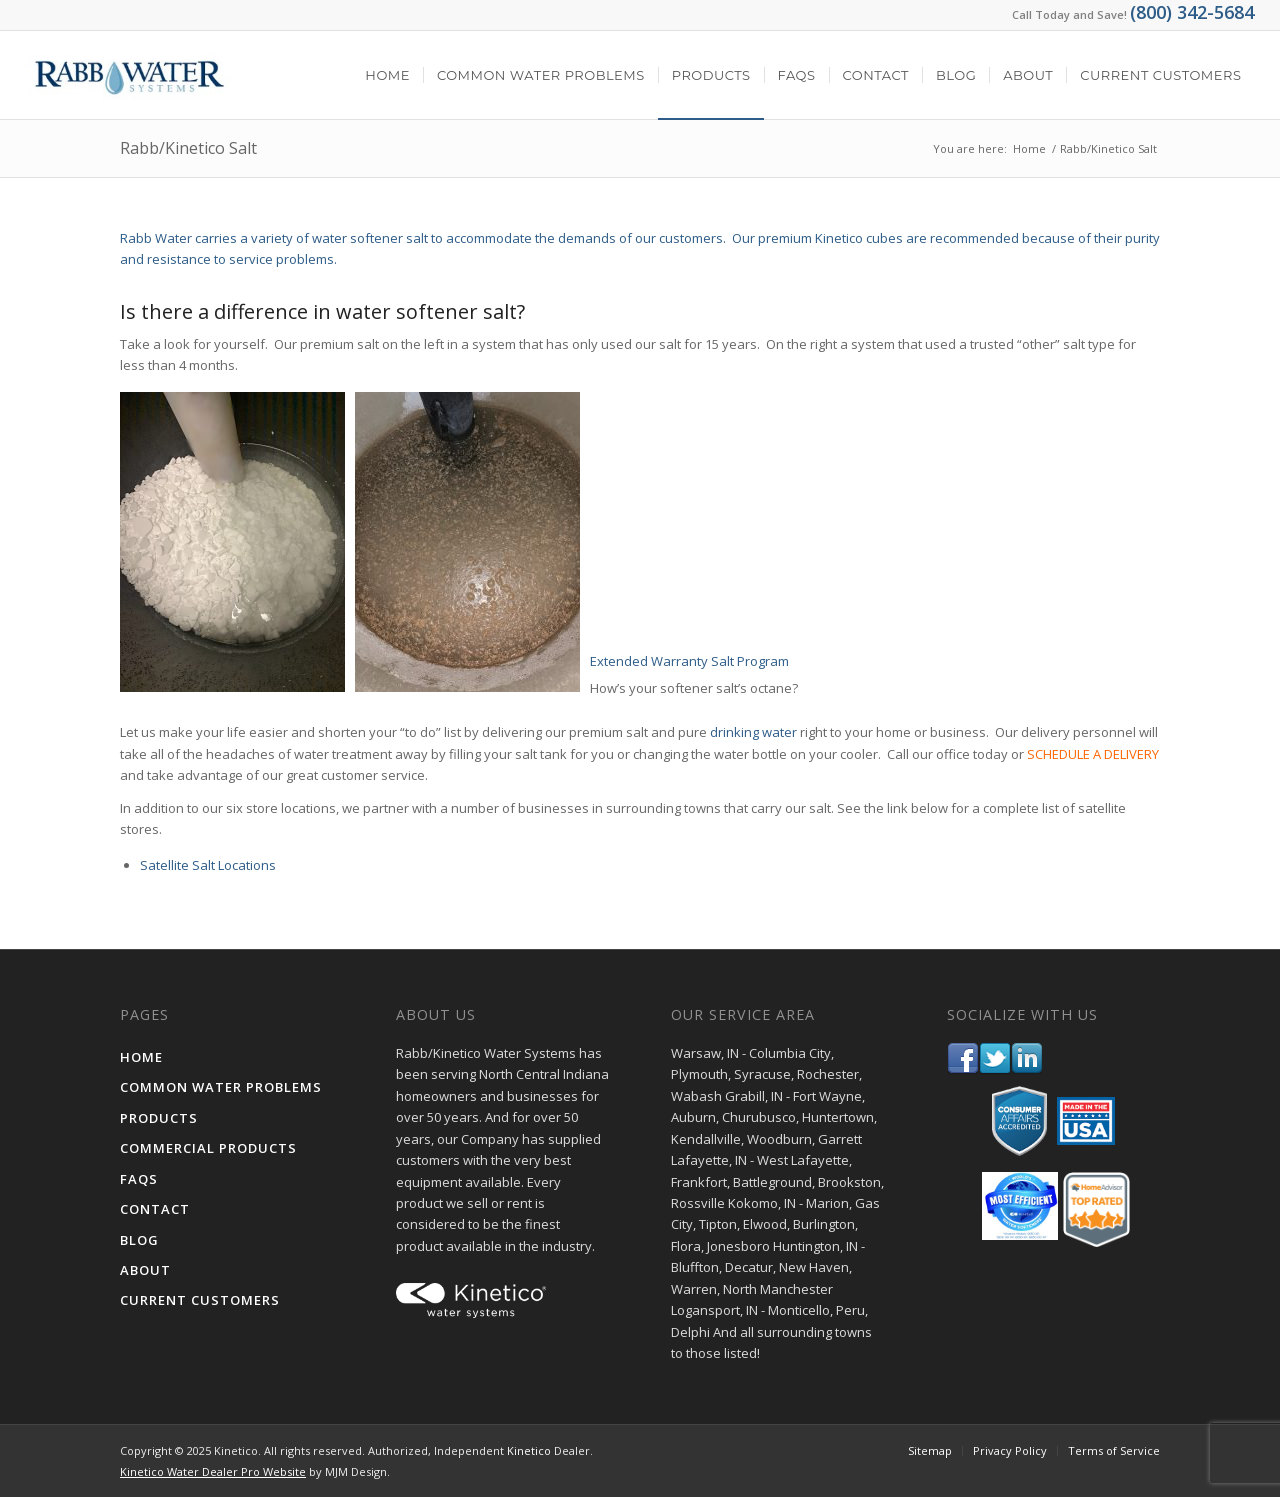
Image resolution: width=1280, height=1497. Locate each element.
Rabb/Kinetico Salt (188, 148)
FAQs (139, 1179)
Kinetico (529, 1450)
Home (141, 1057)
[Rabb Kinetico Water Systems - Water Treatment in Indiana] (128, 75)
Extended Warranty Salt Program (689, 661)
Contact (155, 1209)
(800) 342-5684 (1192, 12)
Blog (139, 1240)
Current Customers (200, 1300)
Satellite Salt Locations (208, 865)
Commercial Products (208, 1148)
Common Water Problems (221, 1087)
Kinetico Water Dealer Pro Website (213, 1471)
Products (159, 1118)
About (145, 1270)
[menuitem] (387, 75)
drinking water (753, 732)
